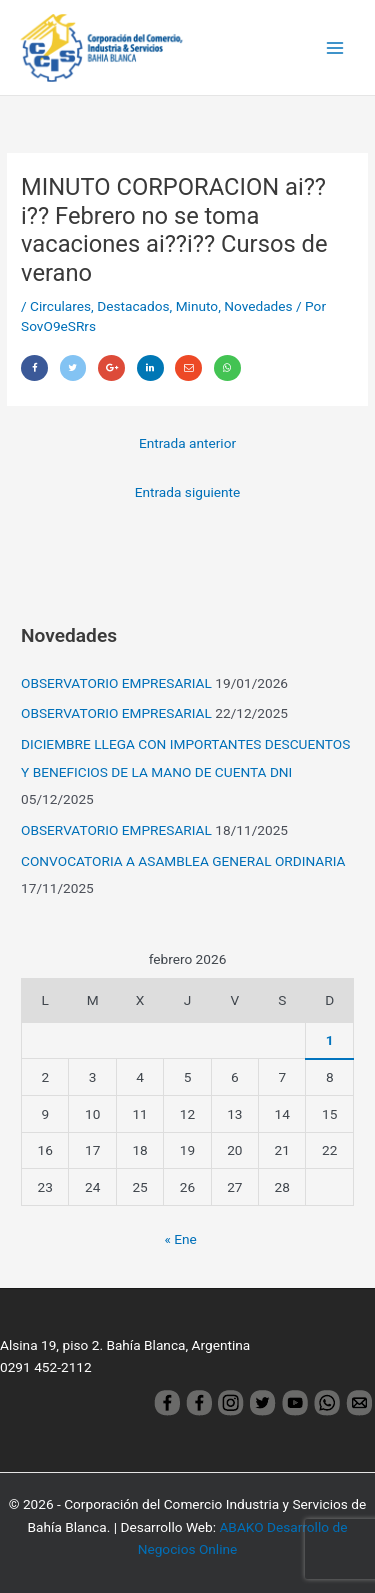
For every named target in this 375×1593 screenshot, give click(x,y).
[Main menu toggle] (335, 47)
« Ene (180, 1239)
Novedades (258, 306)
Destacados (133, 306)
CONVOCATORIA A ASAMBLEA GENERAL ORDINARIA (183, 861)
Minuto (197, 306)
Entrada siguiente (188, 492)
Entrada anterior (187, 443)
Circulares (60, 306)
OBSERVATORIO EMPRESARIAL (116, 683)
